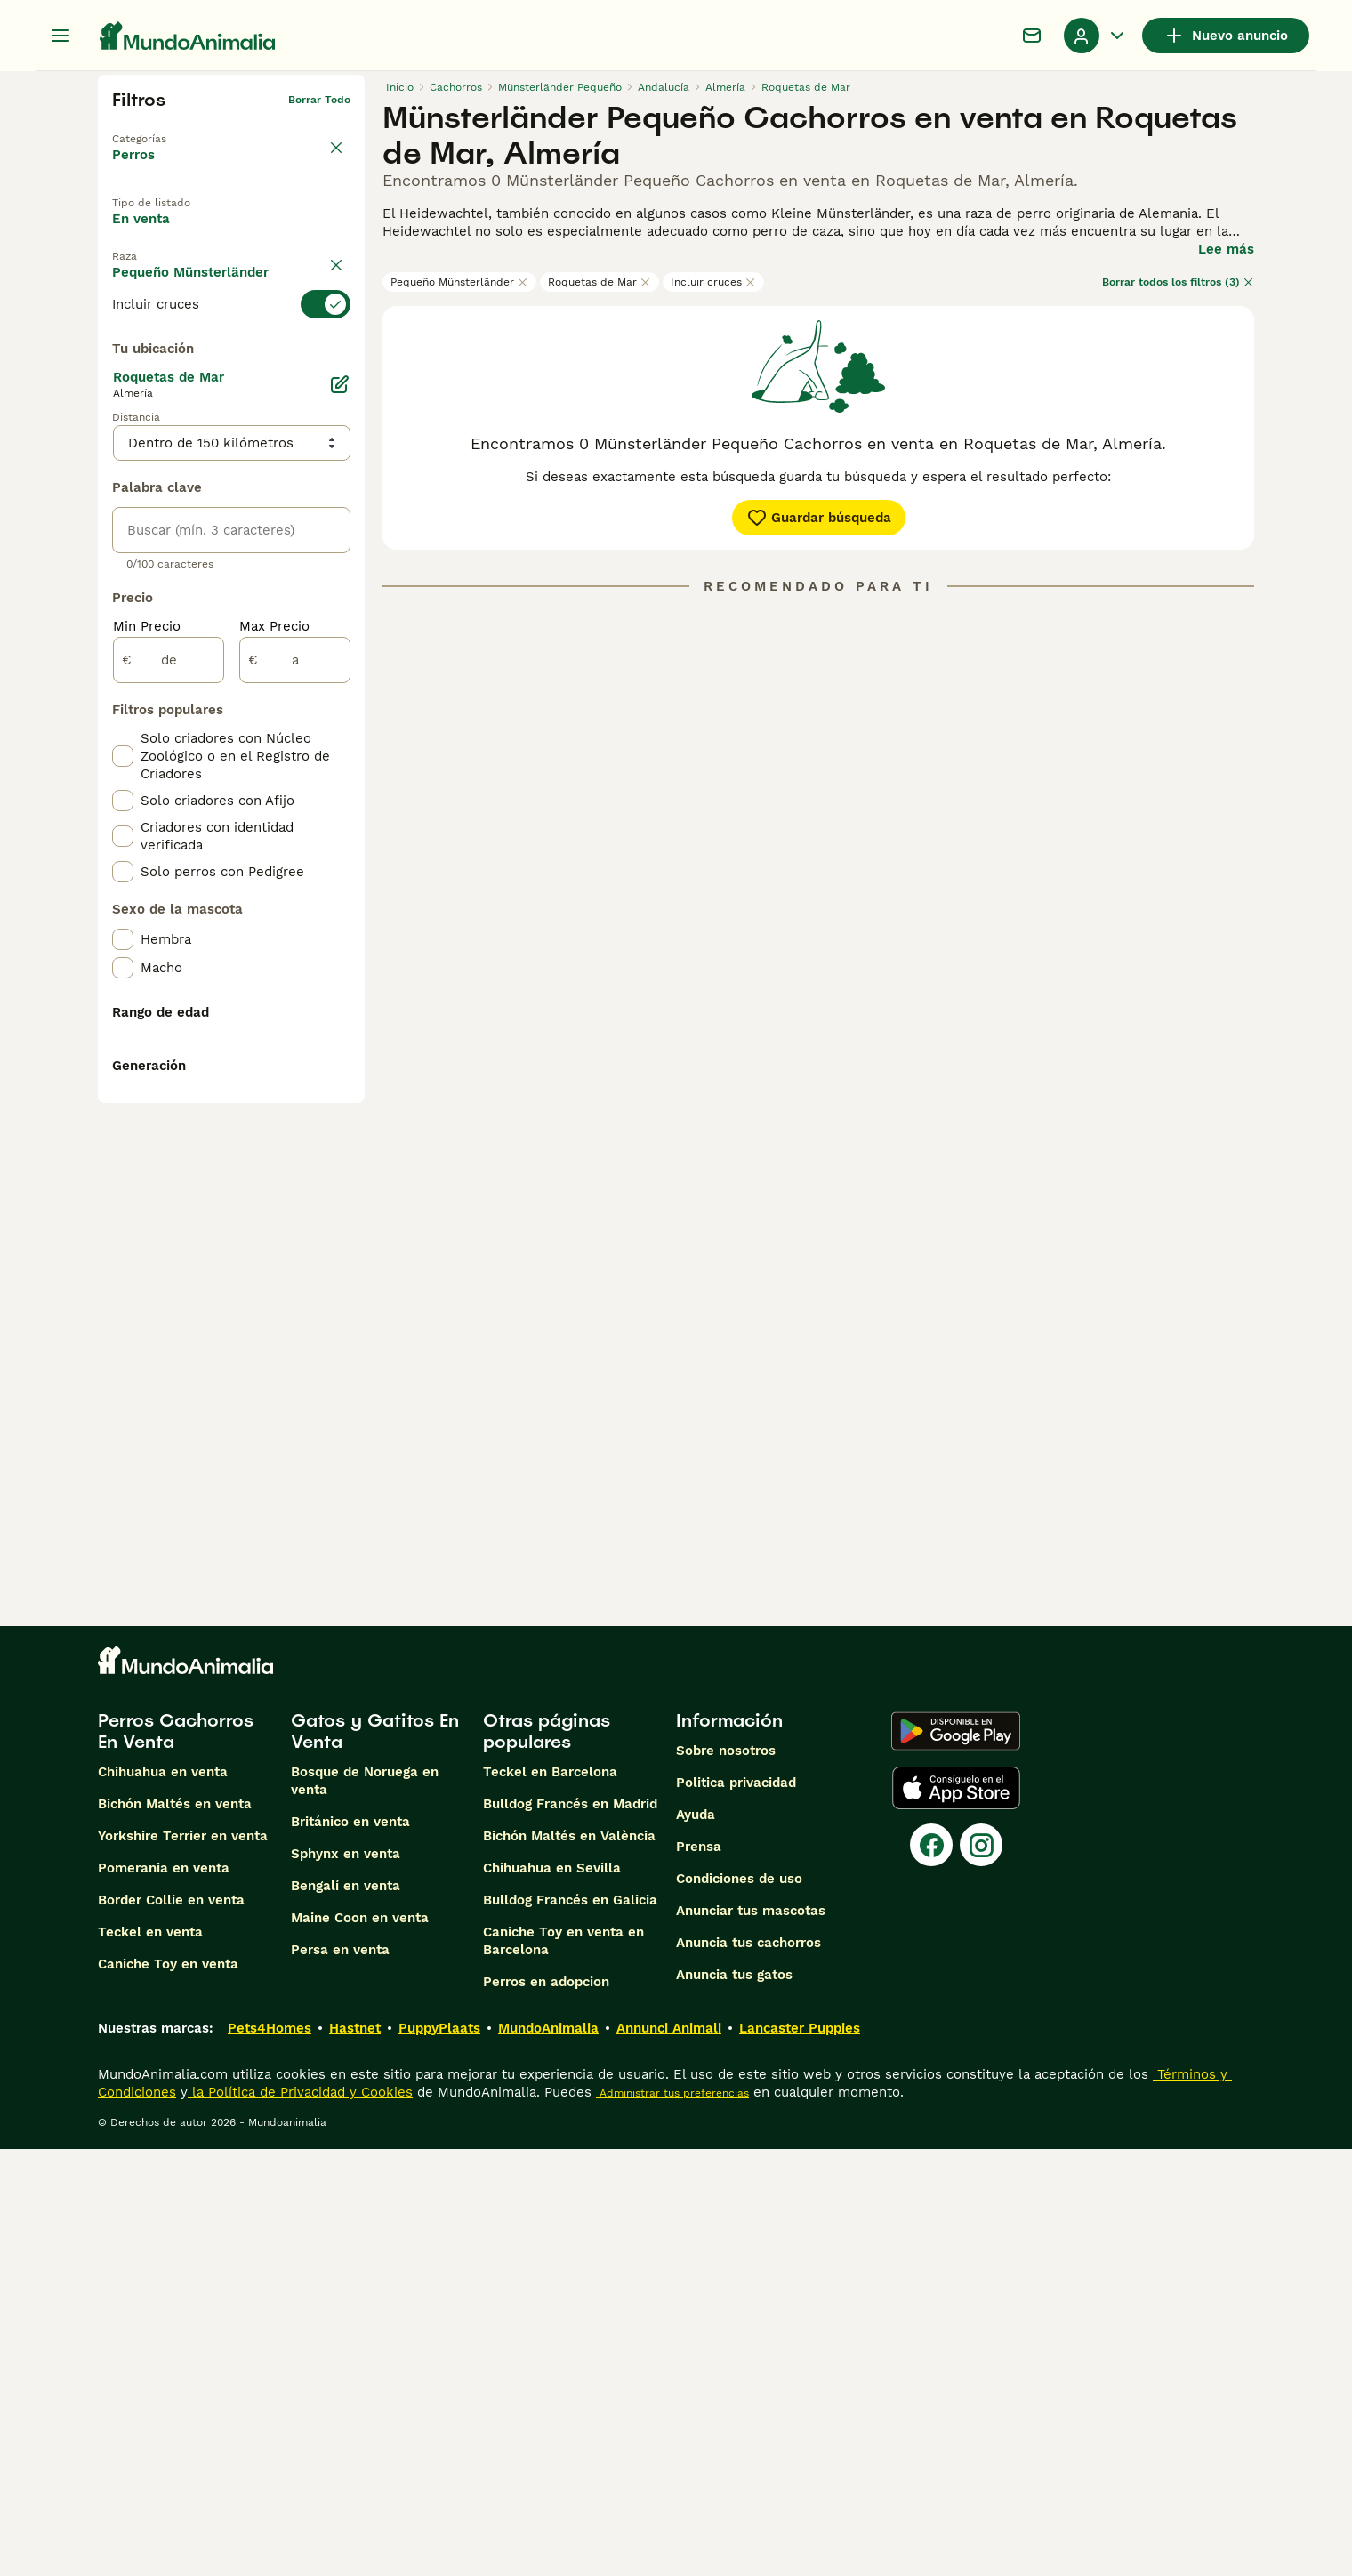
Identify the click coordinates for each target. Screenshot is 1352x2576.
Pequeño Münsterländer (459, 282)
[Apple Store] (956, 2215)
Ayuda (695, 2242)
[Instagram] (981, 2271)
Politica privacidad (736, 2210)
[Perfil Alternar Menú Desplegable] (1096, 35)
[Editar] (339, 793)
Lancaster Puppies (799, 2455)
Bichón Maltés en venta (175, 2231)
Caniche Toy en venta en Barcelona (563, 2368)
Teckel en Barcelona (550, 2199)
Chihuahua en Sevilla (552, 2295)
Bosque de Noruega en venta (365, 2208)
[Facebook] (931, 2271)
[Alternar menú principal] (60, 35)
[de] (168, 1069)
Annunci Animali (668, 2455)
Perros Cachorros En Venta (176, 2158)
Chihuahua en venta (163, 2199)
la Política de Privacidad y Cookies (300, 2519)
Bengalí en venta (345, 2313)
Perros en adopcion (546, 2409)
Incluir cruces (713, 282)
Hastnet (355, 2455)
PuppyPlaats (439, 2455)
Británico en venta (350, 2249)
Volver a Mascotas (162, 128)
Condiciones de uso (739, 2306)
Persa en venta (340, 2377)
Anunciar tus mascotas (750, 2338)
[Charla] (1032, 35)
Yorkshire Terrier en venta (183, 2263)
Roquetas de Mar (599, 282)
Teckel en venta (150, 2359)
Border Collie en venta (171, 2327)
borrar (334, 318)
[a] (294, 1069)
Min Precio (147, 1035)
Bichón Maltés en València (569, 2263)
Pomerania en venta (163, 2295)
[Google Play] (955, 2158)
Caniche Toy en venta (168, 2391)
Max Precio (274, 1035)
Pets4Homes (269, 2455)
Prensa (698, 2274)
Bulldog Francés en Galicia (570, 2327)
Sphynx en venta (345, 2281)
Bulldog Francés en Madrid (570, 2231)
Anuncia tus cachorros (748, 2370)
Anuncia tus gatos (734, 2402)
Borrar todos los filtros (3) (1178, 282)
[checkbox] (122, 439)
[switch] (231, 350)
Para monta (165, 275)
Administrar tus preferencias (672, 2520)
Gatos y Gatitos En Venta (375, 2158)
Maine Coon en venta (360, 2345)
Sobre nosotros (726, 2177)
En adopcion (262, 234)
